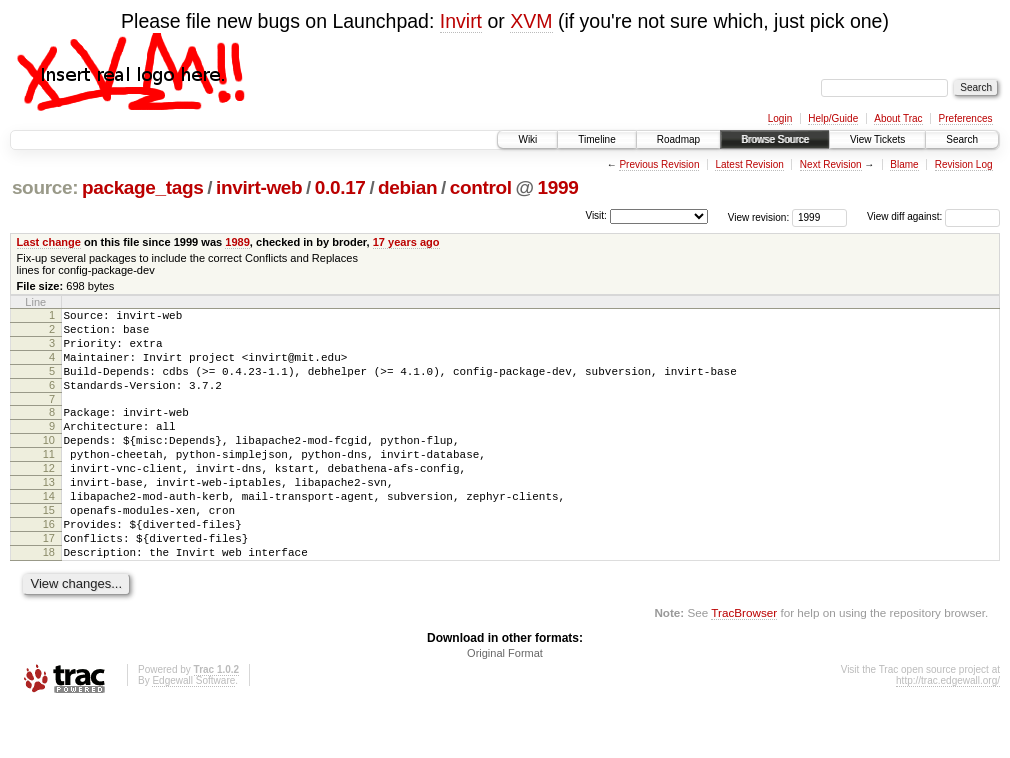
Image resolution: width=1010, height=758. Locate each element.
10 (49, 464)
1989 (237, 242)
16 (49, 566)
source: (45, 187)
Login (780, 118)
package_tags (143, 187)
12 (49, 498)
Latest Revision (749, 164)
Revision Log (964, 164)
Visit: (596, 215)
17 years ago (406, 242)
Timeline (596, 139)
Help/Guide (833, 118)
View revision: (759, 216)
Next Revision (831, 164)
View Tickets (877, 139)
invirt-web (259, 187)
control (481, 187)
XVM (531, 21)
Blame (904, 164)
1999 (558, 187)
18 (49, 600)
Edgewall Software (193, 731)
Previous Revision (659, 164)
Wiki (527, 139)
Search (962, 139)
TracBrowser (744, 663)
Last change (49, 242)
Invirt (461, 21)
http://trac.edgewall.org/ (948, 731)
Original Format (505, 704)
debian (407, 187)
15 (49, 549)
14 (49, 532)
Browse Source (775, 139)
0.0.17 (340, 187)
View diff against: (933, 216)
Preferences (966, 118)
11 (49, 481)
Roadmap (678, 139)
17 (49, 583)
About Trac (898, 118)
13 (49, 515)
